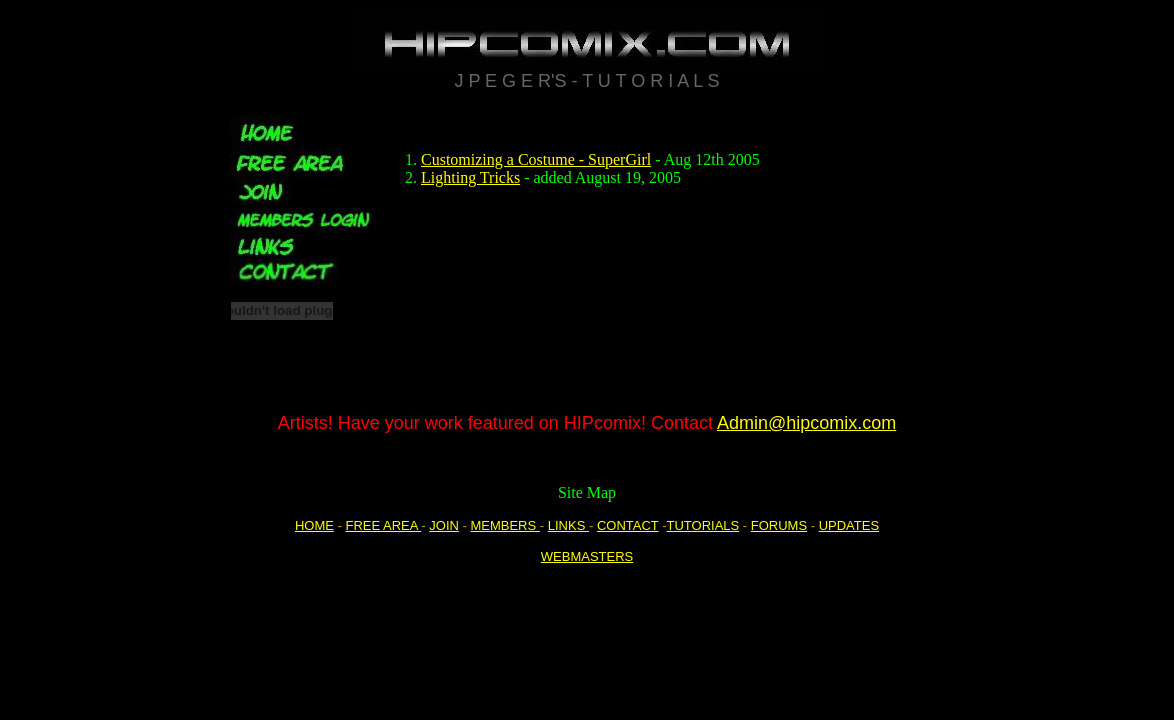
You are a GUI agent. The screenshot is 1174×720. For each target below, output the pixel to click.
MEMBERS (504, 525)
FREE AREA (383, 525)
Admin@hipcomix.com (806, 423)
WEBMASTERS (587, 556)
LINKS (568, 525)
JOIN (444, 525)
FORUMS (779, 525)
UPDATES (849, 525)
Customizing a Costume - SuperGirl (536, 159)
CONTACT (628, 525)
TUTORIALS (702, 525)
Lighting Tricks (470, 177)
